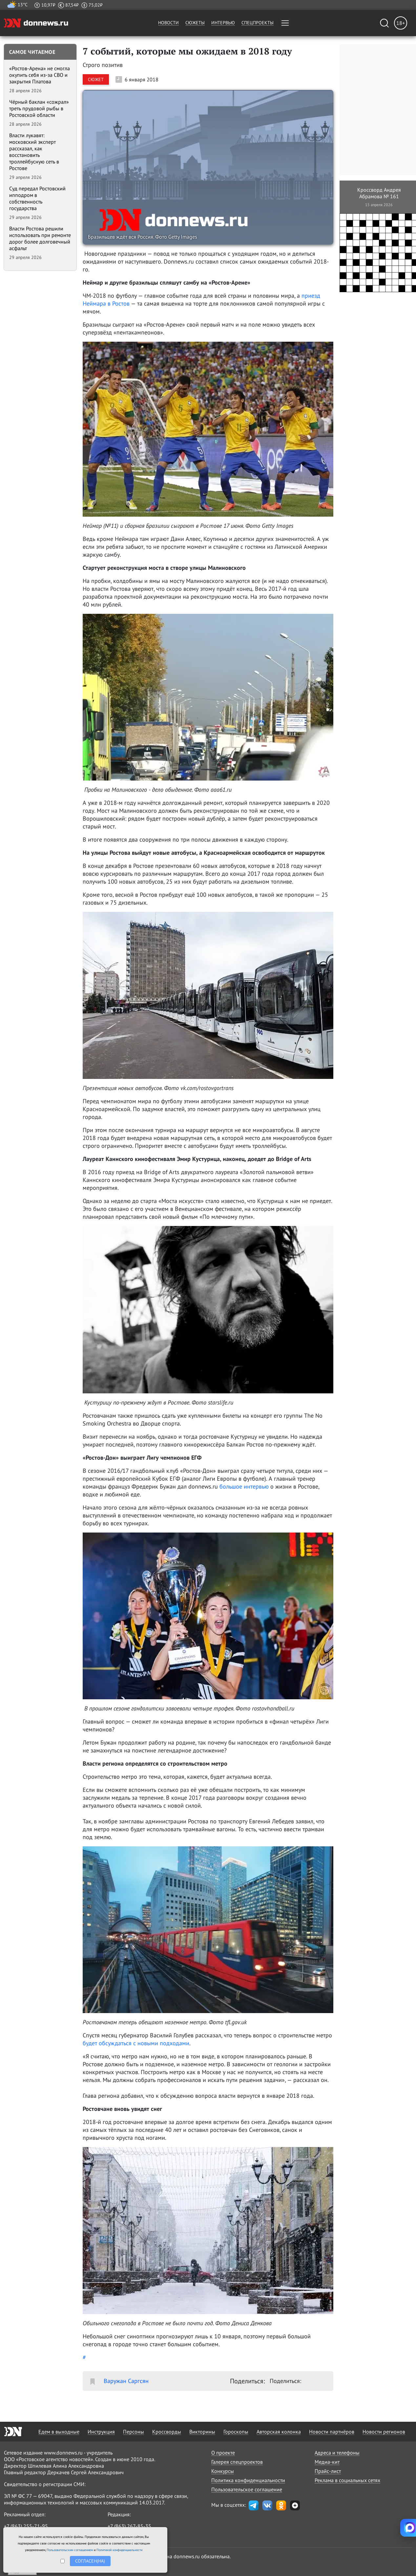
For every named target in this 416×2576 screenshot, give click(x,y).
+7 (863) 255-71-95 (26, 2526)
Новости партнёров (331, 2431)
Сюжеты (195, 23)
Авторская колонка (279, 2431)
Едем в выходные (58, 2431)
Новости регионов (384, 2431)
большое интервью (244, 1486)
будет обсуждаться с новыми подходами (136, 2043)
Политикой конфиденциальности (119, 2550)
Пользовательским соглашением (70, 2550)
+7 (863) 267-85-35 (129, 2526)
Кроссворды (166, 2431)
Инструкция (101, 2431)
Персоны (133, 2431)
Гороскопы (235, 2431)
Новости (168, 23)
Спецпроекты (257, 23)
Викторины (202, 2431)
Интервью (223, 23)
